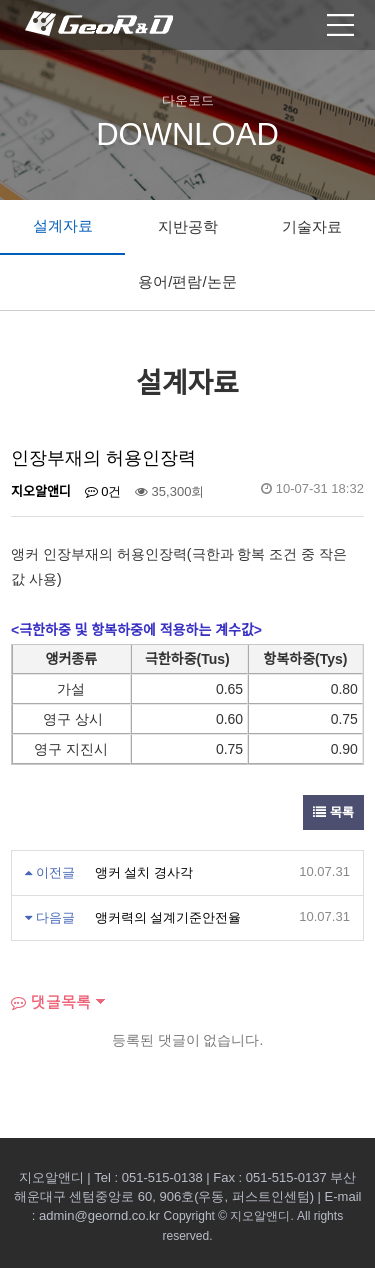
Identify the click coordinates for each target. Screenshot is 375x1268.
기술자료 (312, 226)
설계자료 (63, 225)
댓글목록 (51, 1001)
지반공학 (188, 226)
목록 (333, 812)
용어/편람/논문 (187, 281)
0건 (103, 491)
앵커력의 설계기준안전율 (168, 917)
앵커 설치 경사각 (144, 872)
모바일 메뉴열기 (340, 25)
